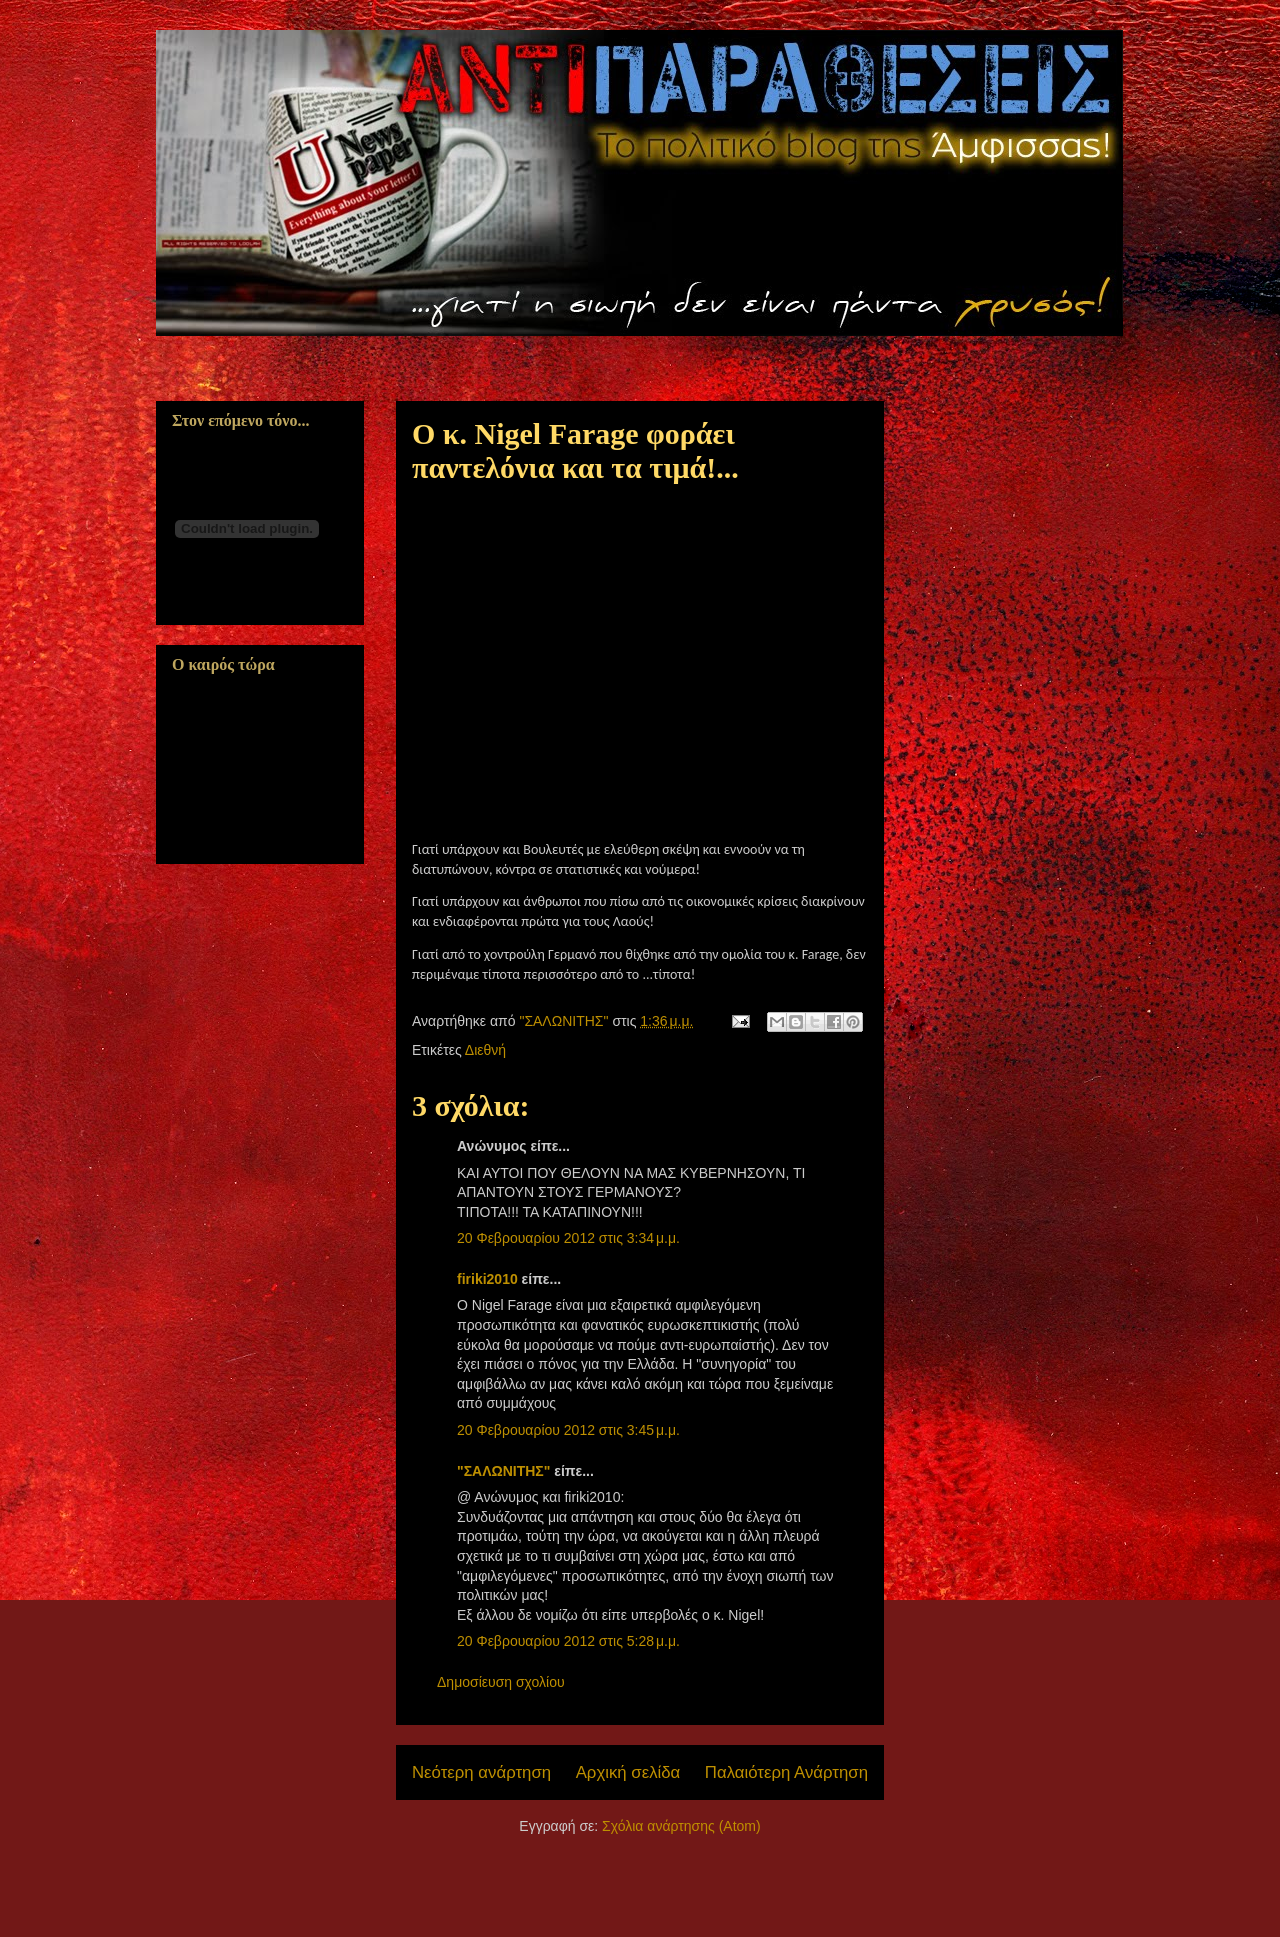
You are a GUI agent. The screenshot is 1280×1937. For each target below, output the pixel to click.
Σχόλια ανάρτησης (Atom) (681, 1826)
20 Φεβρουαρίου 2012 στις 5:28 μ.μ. (568, 1641)
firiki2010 (487, 1279)
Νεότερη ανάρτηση (481, 1772)
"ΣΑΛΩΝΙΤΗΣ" (503, 1471)
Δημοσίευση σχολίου (501, 1682)
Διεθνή (485, 1050)
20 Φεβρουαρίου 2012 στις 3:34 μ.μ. (568, 1238)
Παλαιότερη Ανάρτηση (786, 1772)
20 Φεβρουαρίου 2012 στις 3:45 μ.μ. (568, 1430)
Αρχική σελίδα (628, 1772)
